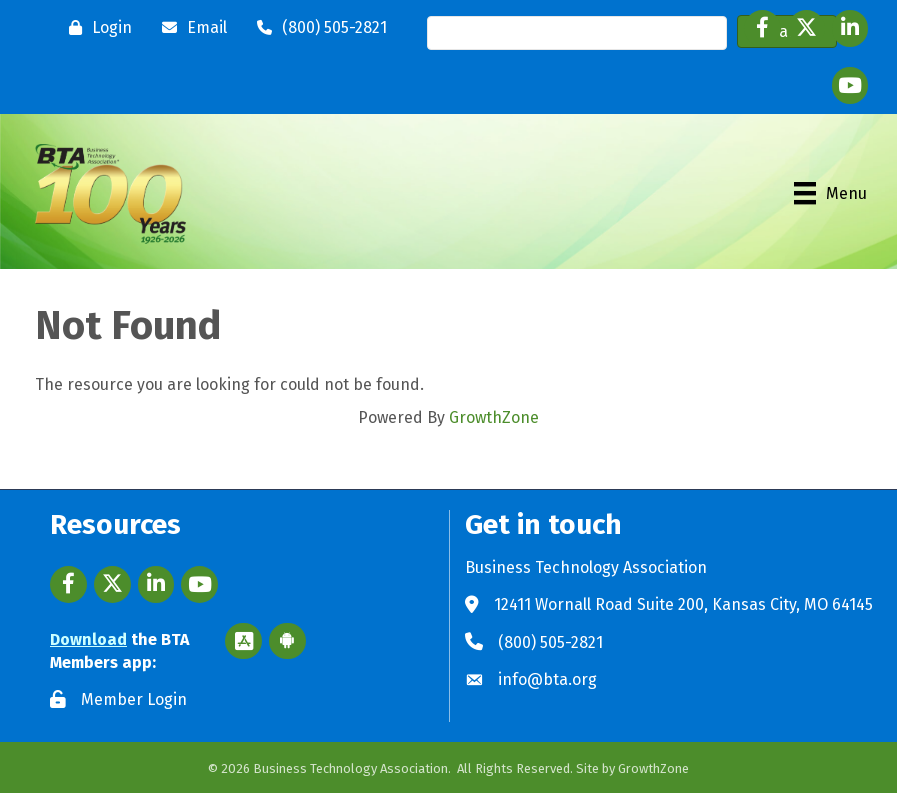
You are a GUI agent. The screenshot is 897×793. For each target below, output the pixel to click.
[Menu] (830, 193)
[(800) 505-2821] (317, 28)
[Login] (95, 28)
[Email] (189, 28)
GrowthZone (494, 417)
